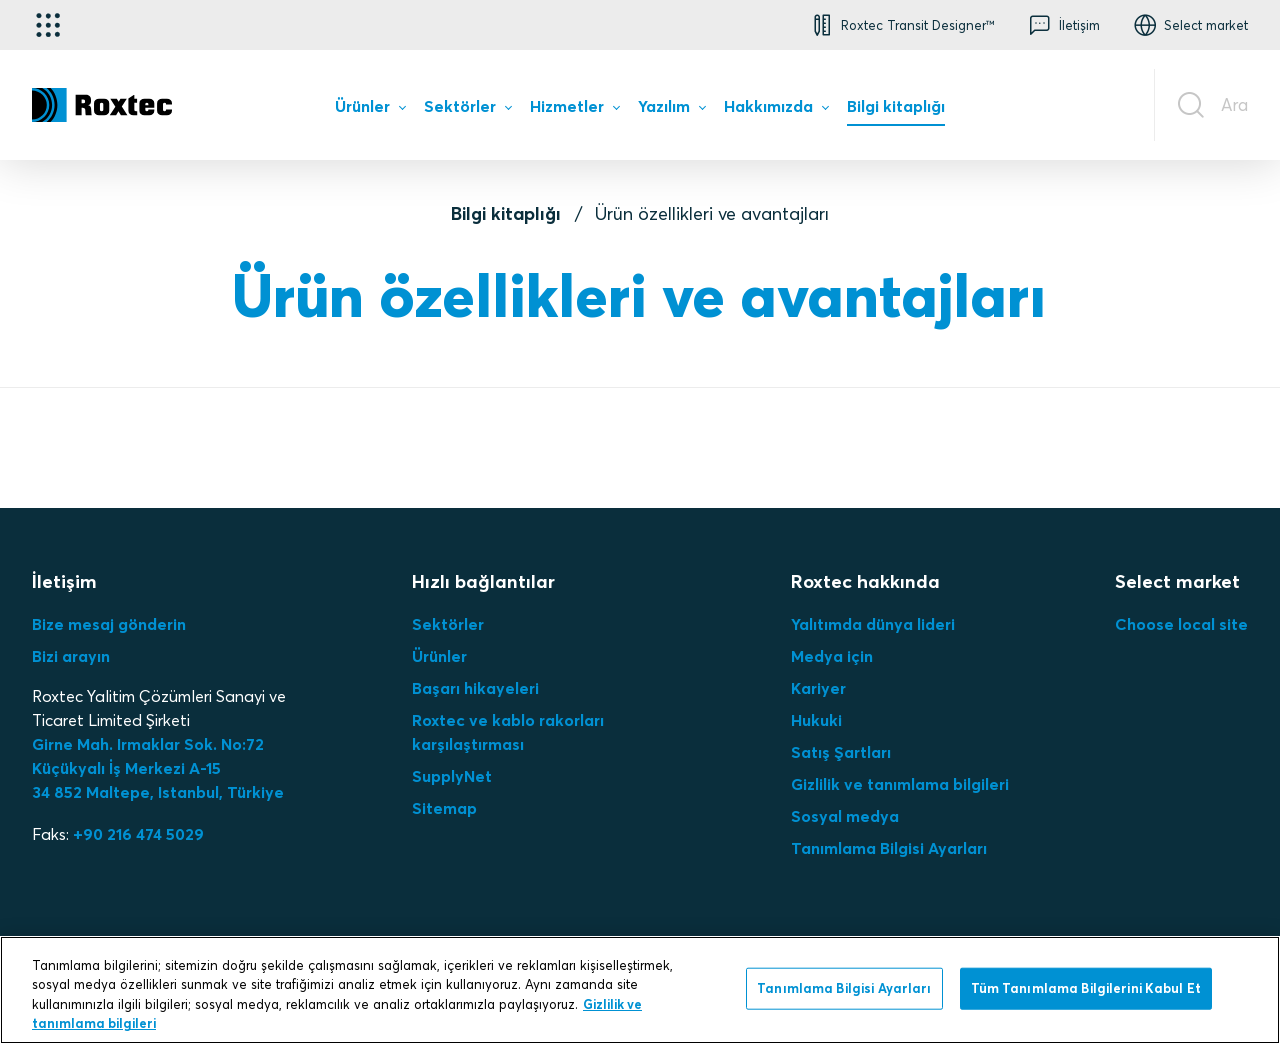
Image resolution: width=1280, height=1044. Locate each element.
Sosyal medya (845, 816)
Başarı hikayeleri (475, 688)
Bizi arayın (71, 656)
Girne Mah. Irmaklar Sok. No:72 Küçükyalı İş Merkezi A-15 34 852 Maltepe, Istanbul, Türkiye (158, 768)
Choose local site (1181, 624)
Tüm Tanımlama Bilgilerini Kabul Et (1086, 988)
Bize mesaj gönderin (109, 624)
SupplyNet (452, 776)
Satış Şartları (841, 752)
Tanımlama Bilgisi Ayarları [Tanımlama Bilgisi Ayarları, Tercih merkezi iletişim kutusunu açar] (844, 988)
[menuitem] (370, 110)
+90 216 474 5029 (138, 834)
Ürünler (439, 656)
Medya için (832, 656)
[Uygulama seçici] (48, 25)
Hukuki (816, 720)
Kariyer (818, 688)
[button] (901, 25)
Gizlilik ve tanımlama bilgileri (900, 784)
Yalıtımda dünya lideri (873, 624)
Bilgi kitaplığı (506, 213)
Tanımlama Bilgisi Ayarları (889, 848)
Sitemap (444, 808)
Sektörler (448, 624)
